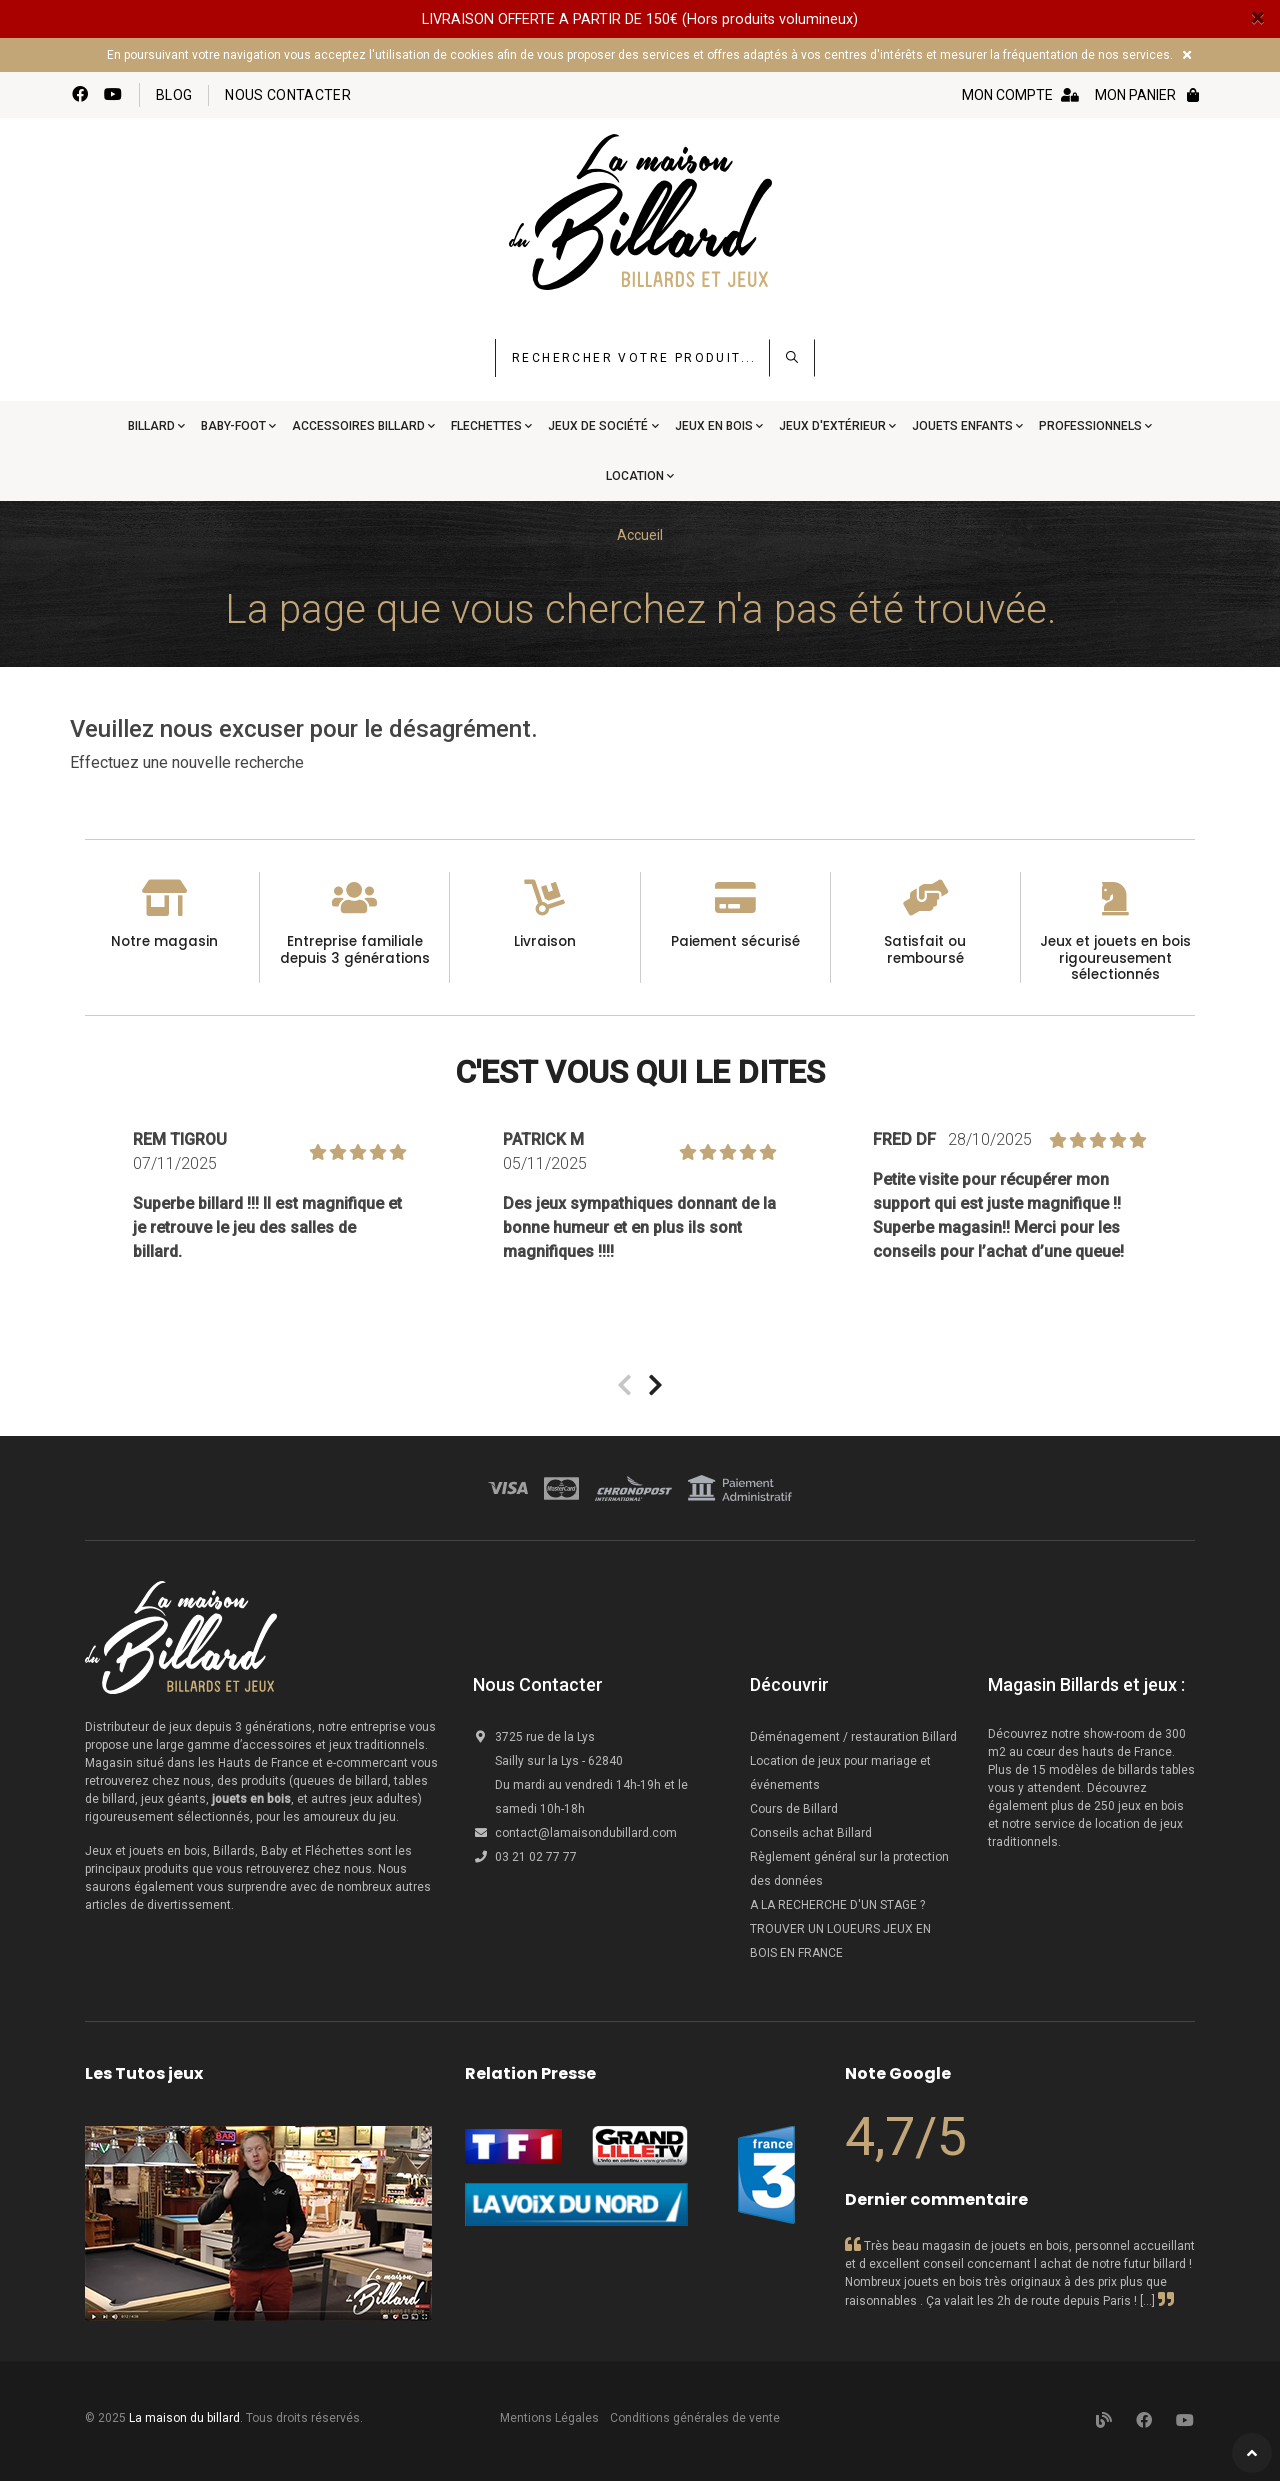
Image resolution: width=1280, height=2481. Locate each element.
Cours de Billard (795, 1809)
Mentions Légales (549, 2418)
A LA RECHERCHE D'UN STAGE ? (837, 1905)
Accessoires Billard (358, 426)
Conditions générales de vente (695, 2418)
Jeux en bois (714, 426)
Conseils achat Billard (811, 1833)
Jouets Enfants (962, 426)
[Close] (1257, 18)
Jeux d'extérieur (832, 426)
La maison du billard (184, 2418)
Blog (174, 95)
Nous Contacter (538, 1684)
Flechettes (486, 426)
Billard (151, 426)
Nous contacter (287, 95)
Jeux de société (598, 426)
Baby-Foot (233, 426)
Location (635, 476)
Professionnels (1090, 426)
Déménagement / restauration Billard (853, 1737)
